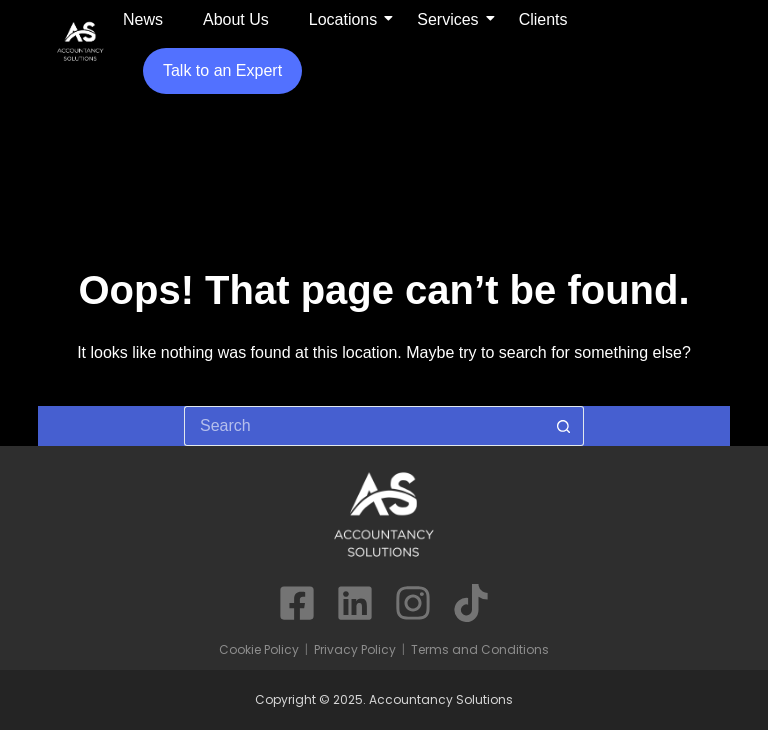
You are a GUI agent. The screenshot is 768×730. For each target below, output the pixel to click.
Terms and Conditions (480, 649)
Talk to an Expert (222, 70)
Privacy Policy (355, 649)
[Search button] (564, 426)
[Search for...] (364, 426)
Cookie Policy (259, 649)
